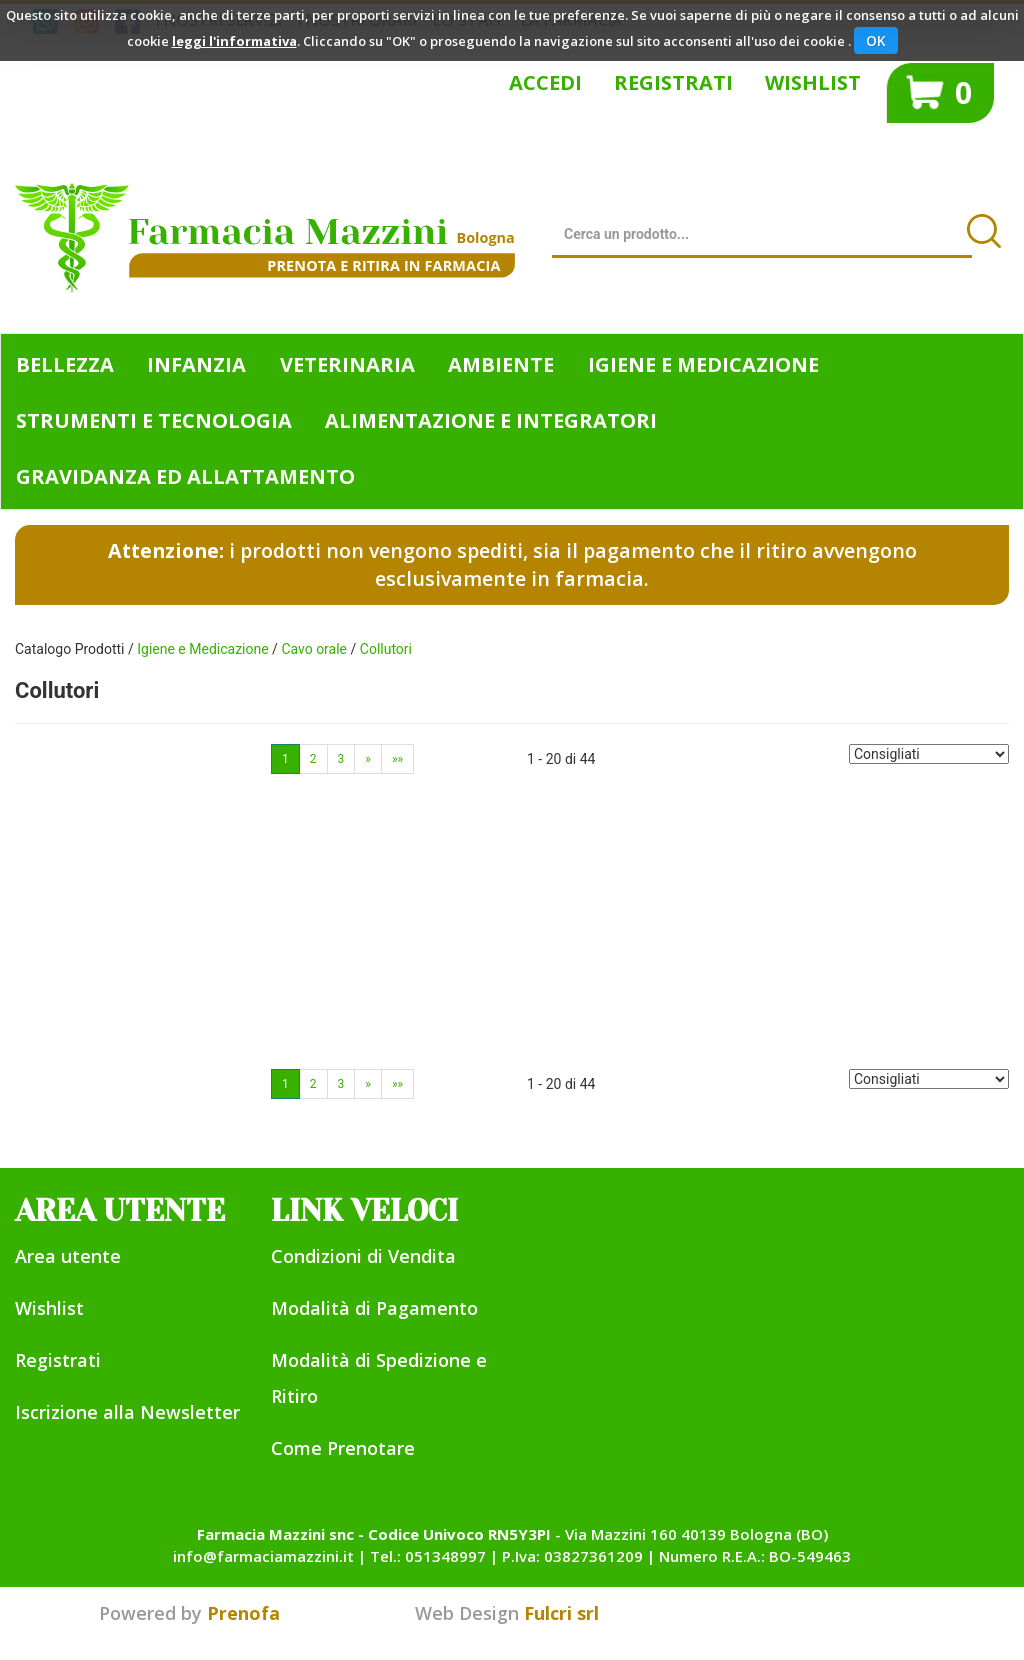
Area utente (68, 1256)
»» (397, 759)
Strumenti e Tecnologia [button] (154, 420)
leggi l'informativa (234, 41)
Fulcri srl (561, 1613)
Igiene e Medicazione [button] (703, 364)
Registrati (673, 82)
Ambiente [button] (501, 364)
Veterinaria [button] (347, 364)
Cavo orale (314, 649)
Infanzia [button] (196, 364)
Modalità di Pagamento (374, 1308)
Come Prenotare (343, 1448)
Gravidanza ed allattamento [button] (185, 476)
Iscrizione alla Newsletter (127, 1412)
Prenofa (243, 1613)
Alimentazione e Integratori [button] (491, 420)
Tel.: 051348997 (428, 1556)
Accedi (545, 82)
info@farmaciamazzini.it (263, 1556)
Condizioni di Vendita (363, 1256)
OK (876, 40)
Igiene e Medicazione (202, 649)
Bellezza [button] (65, 364)
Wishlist (813, 82)
